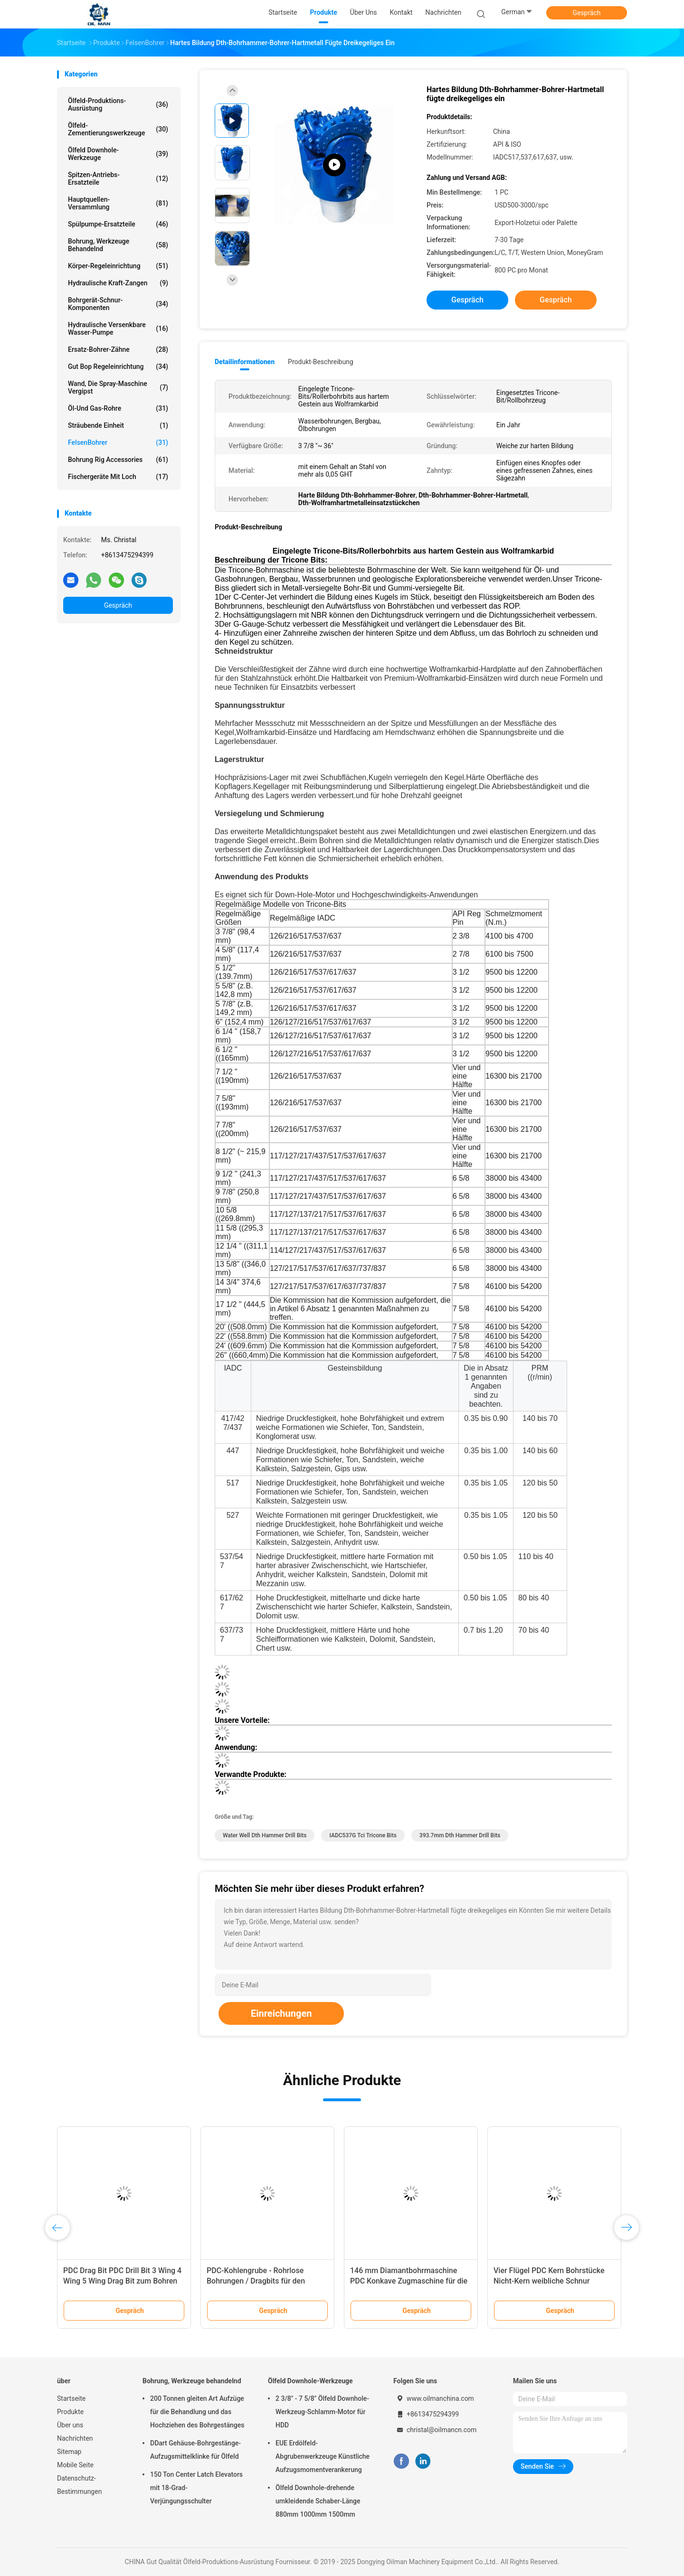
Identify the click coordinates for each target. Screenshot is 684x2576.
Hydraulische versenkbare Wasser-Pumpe (118, 328)
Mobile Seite (75, 2465)
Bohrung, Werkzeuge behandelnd (118, 245)
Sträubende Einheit (118, 425)
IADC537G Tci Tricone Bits (362, 1835)
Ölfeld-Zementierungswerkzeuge (118, 129)
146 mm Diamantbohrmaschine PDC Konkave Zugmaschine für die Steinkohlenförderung (408, 2281)
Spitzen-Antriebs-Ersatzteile (118, 178)
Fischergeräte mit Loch (118, 476)
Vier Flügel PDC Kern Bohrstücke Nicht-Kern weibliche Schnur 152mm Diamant (549, 2281)
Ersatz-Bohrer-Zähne (118, 349)
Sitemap (69, 2451)
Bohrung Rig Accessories (118, 459)
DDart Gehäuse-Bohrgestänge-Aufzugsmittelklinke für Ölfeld (195, 2449)
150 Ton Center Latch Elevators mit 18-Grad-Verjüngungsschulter (196, 2488)
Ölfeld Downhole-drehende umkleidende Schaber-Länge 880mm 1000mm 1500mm (318, 2501)
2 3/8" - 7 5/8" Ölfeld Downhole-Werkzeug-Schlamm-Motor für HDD (322, 2412)
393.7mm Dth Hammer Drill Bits (460, 1835)
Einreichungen (281, 2013)
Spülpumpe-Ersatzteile (118, 224)
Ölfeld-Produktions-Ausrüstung (118, 104)
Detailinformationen (245, 362)
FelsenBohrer (118, 442)
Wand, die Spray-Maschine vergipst (118, 387)
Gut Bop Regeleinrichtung (118, 366)
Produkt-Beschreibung (320, 362)
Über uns (70, 2425)
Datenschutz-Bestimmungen (79, 2484)
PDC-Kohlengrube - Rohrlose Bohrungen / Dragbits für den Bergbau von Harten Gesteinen (258, 2281)
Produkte (70, 2412)
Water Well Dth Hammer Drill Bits (264, 1835)
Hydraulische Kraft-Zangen (118, 283)
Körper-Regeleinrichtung (118, 266)
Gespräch (586, 13)
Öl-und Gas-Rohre (118, 408)
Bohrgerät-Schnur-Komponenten (118, 303)
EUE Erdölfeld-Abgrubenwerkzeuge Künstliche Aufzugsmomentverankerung (323, 2456)
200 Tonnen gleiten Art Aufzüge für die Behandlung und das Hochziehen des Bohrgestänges (197, 2412)
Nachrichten (75, 2438)
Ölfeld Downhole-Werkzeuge (118, 153)
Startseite (71, 2398)
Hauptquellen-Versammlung (118, 203)
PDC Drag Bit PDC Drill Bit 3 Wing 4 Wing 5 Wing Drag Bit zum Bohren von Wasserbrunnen (122, 2281)
